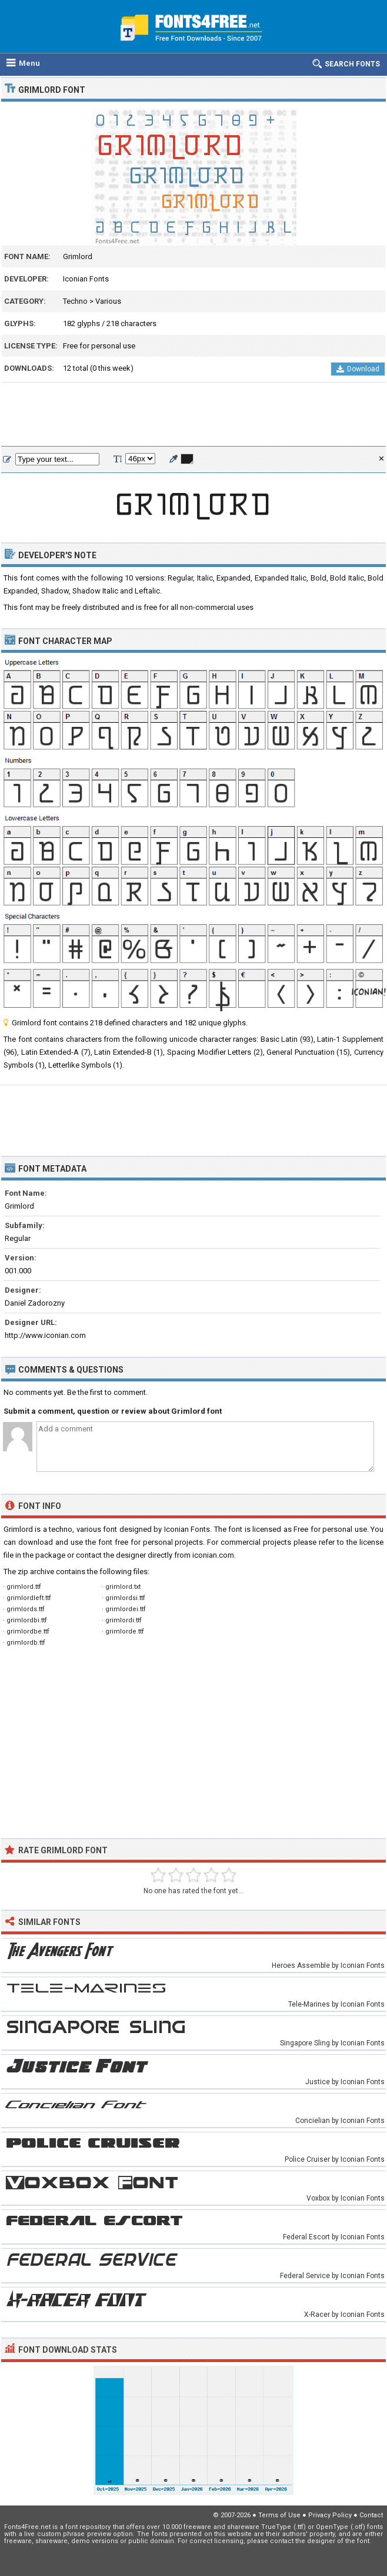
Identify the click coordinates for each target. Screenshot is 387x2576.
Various (108, 301)
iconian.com (213, 1555)
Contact (371, 2515)
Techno (75, 301)
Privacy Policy (330, 2515)
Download (357, 369)
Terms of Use (279, 2515)
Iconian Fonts (86, 278)
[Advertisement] (193, 414)
